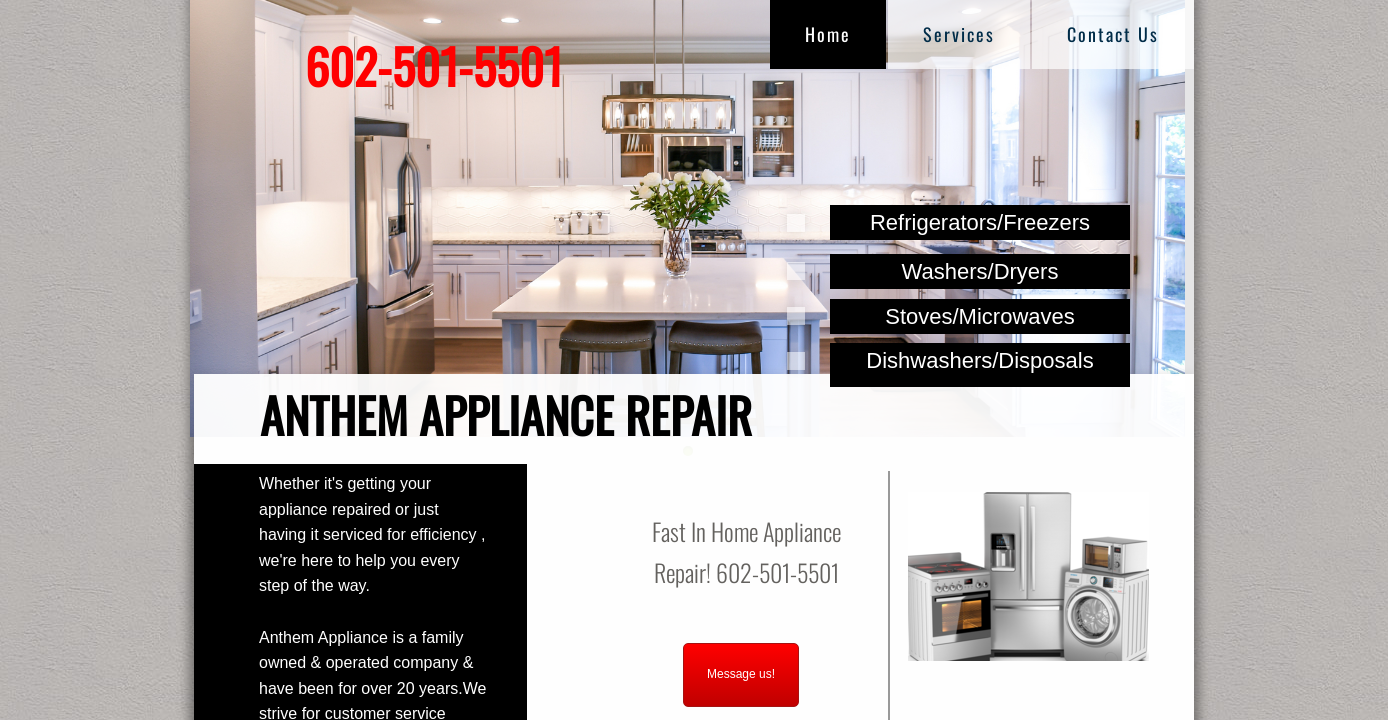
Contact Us (1113, 34)
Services (959, 34)
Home (828, 34)
